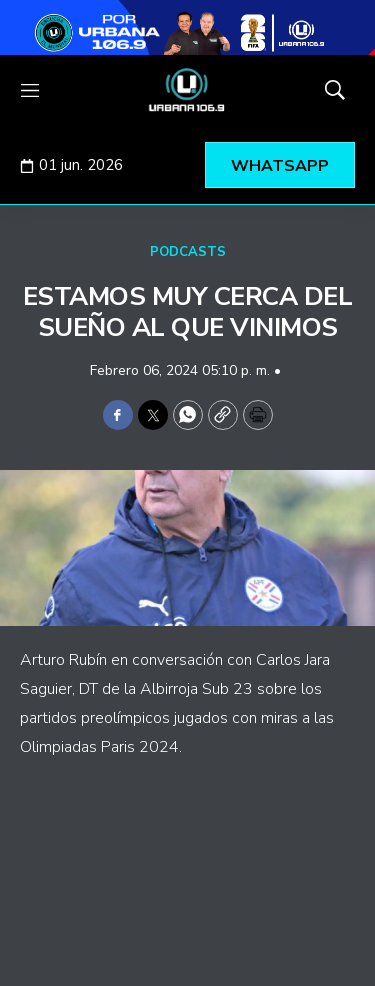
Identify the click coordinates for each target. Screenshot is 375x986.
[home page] (187, 90)
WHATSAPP (280, 166)
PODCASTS (188, 252)
